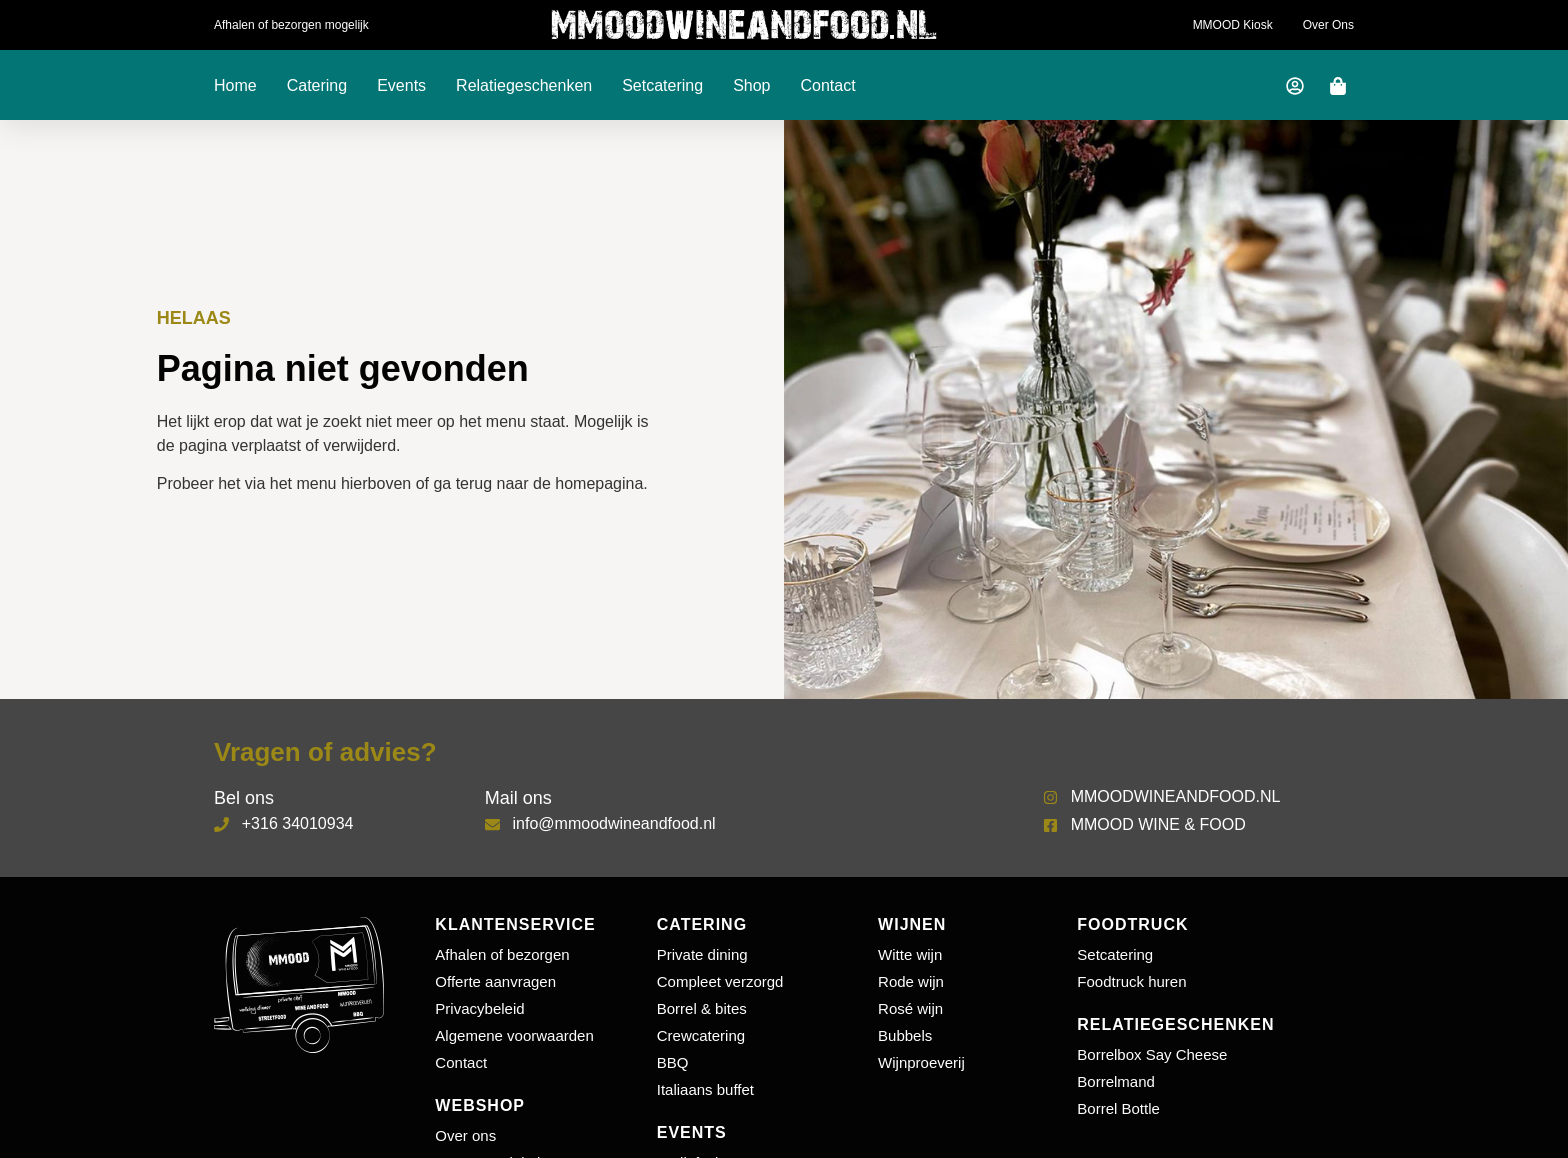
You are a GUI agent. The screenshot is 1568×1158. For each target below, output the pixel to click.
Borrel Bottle (1118, 1108)
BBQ (673, 1062)
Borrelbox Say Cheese (1152, 1054)
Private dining (702, 954)
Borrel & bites (702, 1008)
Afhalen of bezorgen (502, 954)
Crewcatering (701, 1035)
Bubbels (905, 1035)
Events (401, 85)
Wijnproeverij (921, 1062)
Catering (317, 85)
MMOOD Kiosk (1233, 25)
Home (235, 85)
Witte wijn (910, 954)
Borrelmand (1116, 1081)
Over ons (1328, 25)
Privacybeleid (479, 1008)
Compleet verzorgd (720, 981)
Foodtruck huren (1131, 981)
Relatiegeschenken (524, 85)
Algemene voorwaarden (514, 1035)
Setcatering (662, 85)
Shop (751, 85)
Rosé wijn (910, 1008)
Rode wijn (911, 981)
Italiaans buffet (705, 1089)
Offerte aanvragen (495, 981)
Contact (828, 85)
